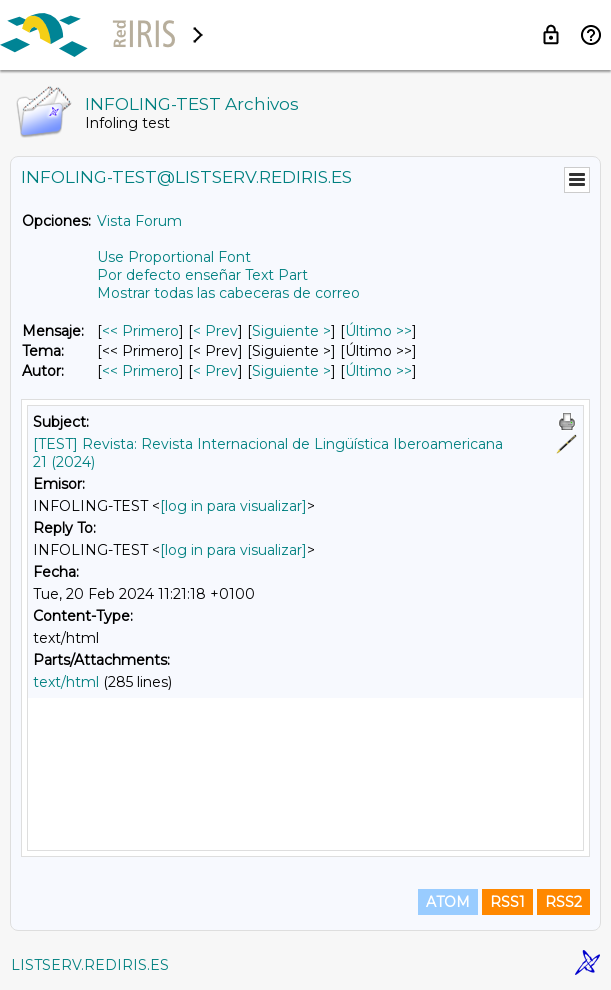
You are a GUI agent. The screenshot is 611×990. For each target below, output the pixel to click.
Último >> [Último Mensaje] (378, 331)
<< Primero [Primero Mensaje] (140, 331)
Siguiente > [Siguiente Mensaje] (291, 331)
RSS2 (563, 902)
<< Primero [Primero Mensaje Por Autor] (140, 371)
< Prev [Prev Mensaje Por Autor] (215, 371)
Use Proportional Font (174, 257)
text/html (66, 682)
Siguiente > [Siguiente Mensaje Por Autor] (291, 371)
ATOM (448, 902)
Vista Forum (139, 221)
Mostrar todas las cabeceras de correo (228, 293)
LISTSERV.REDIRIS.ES (90, 965)
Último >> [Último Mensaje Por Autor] (378, 371)
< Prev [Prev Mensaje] (215, 331)
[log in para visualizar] (233, 506)
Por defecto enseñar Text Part (202, 275)
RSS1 (507, 902)
